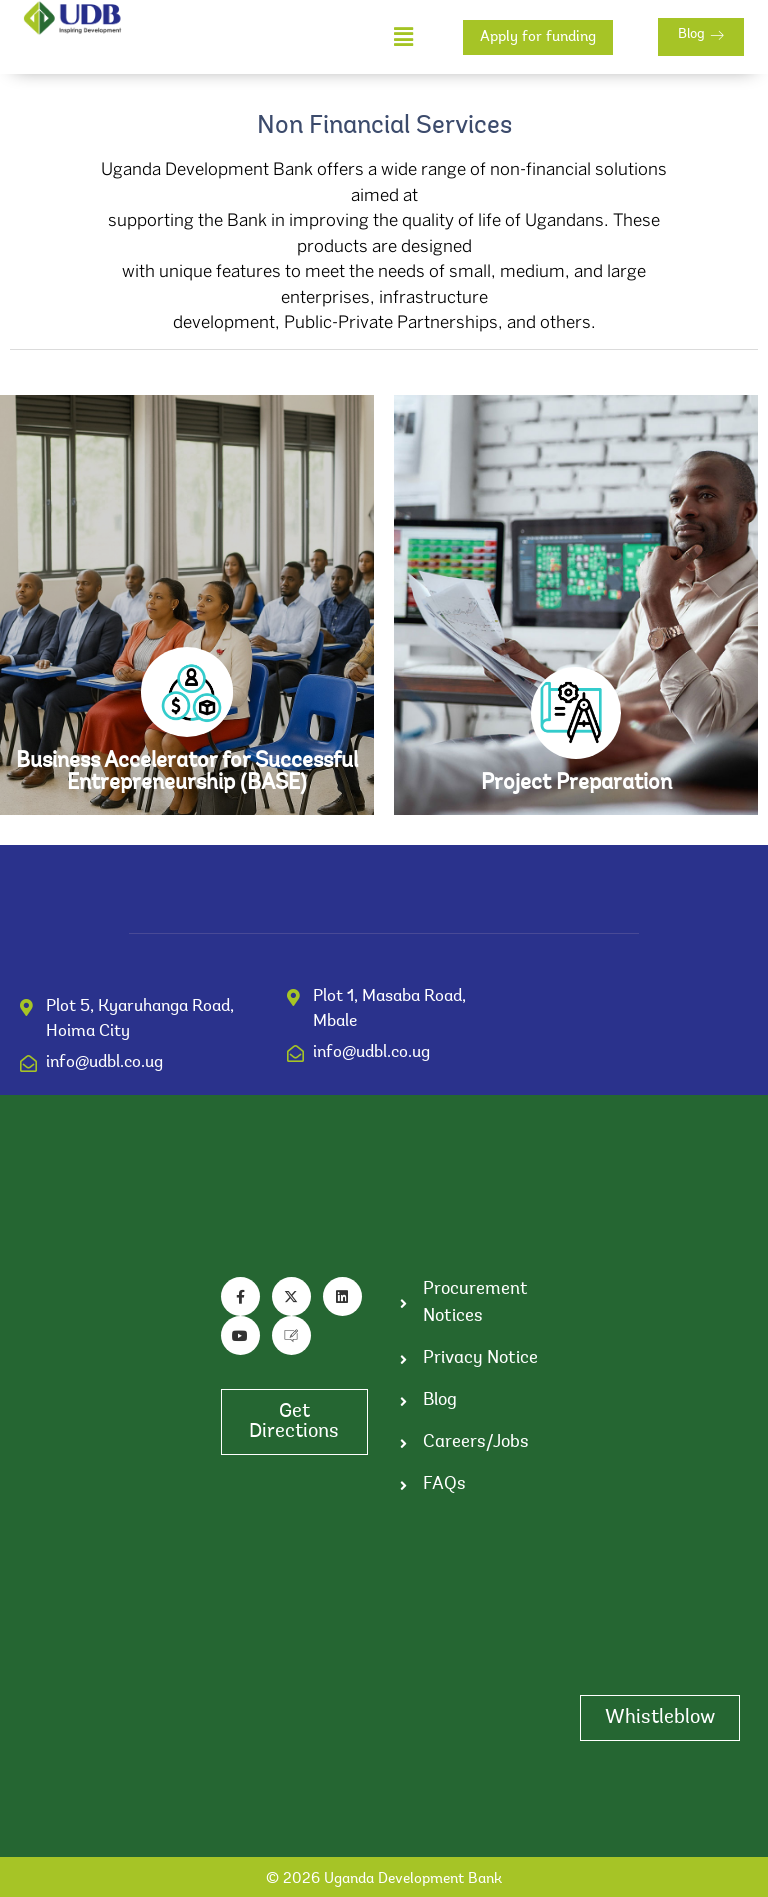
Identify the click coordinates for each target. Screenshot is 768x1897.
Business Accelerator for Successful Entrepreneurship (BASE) (187, 773)
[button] (404, 37)
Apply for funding (538, 37)
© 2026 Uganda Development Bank (384, 1879)
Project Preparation (576, 784)
